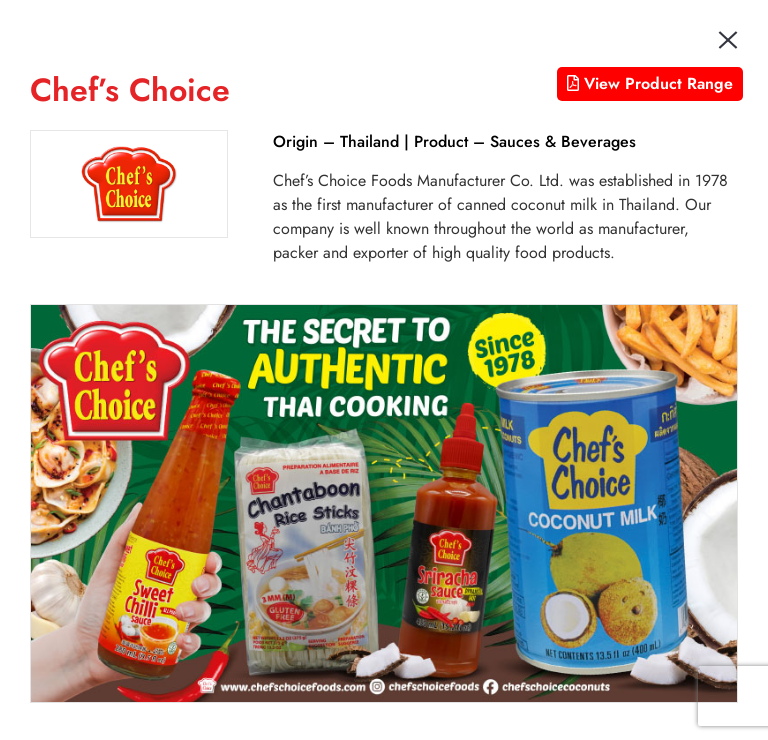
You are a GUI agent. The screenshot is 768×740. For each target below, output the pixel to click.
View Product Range (650, 83)
